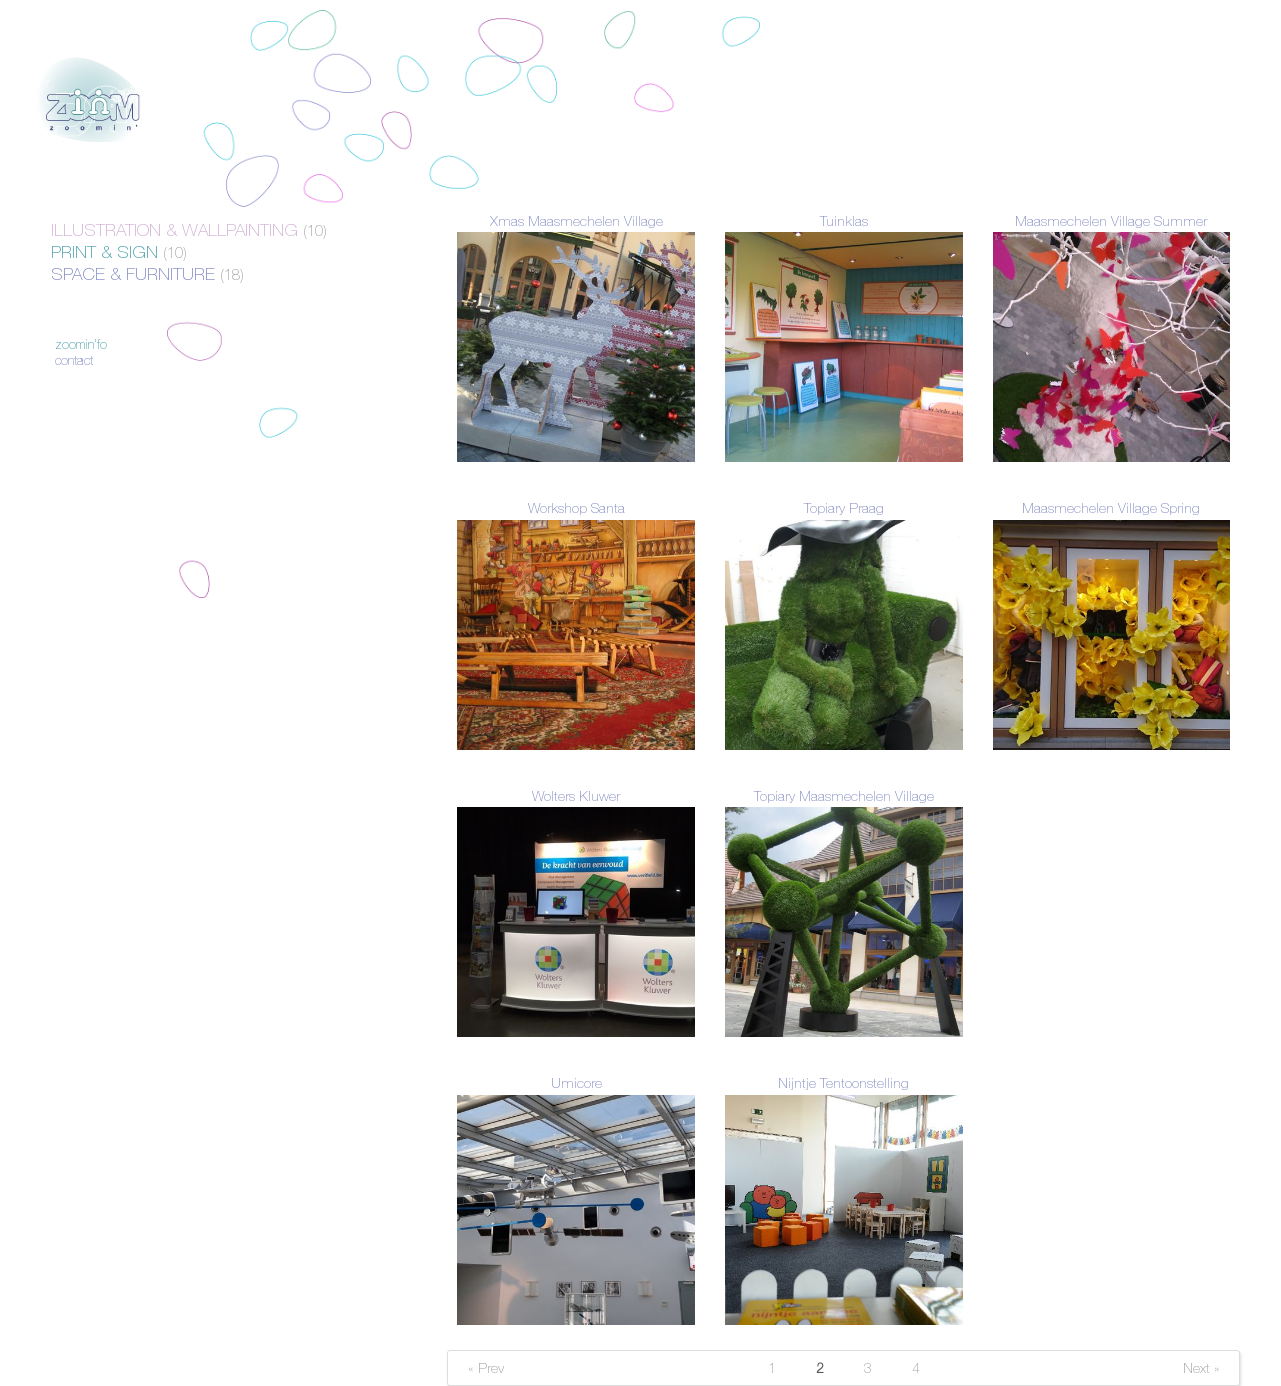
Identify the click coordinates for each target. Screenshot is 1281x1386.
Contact (74, 360)
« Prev (486, 1368)
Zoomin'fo (81, 344)
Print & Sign (119, 252)
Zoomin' (91, 100)
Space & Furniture (147, 274)
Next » (1201, 1368)
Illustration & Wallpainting (189, 230)
